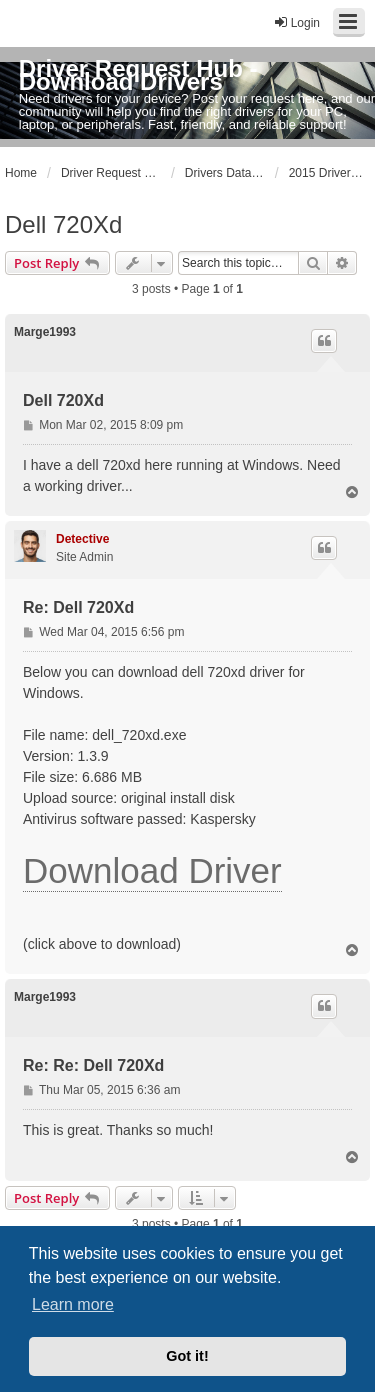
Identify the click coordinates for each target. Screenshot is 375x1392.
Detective (82, 539)
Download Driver (152, 870)
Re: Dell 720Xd (78, 607)
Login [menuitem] (296, 22)
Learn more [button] (73, 1304)
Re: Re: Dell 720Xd (93, 1065)
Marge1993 (45, 332)
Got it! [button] (187, 1356)
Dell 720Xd (63, 224)
